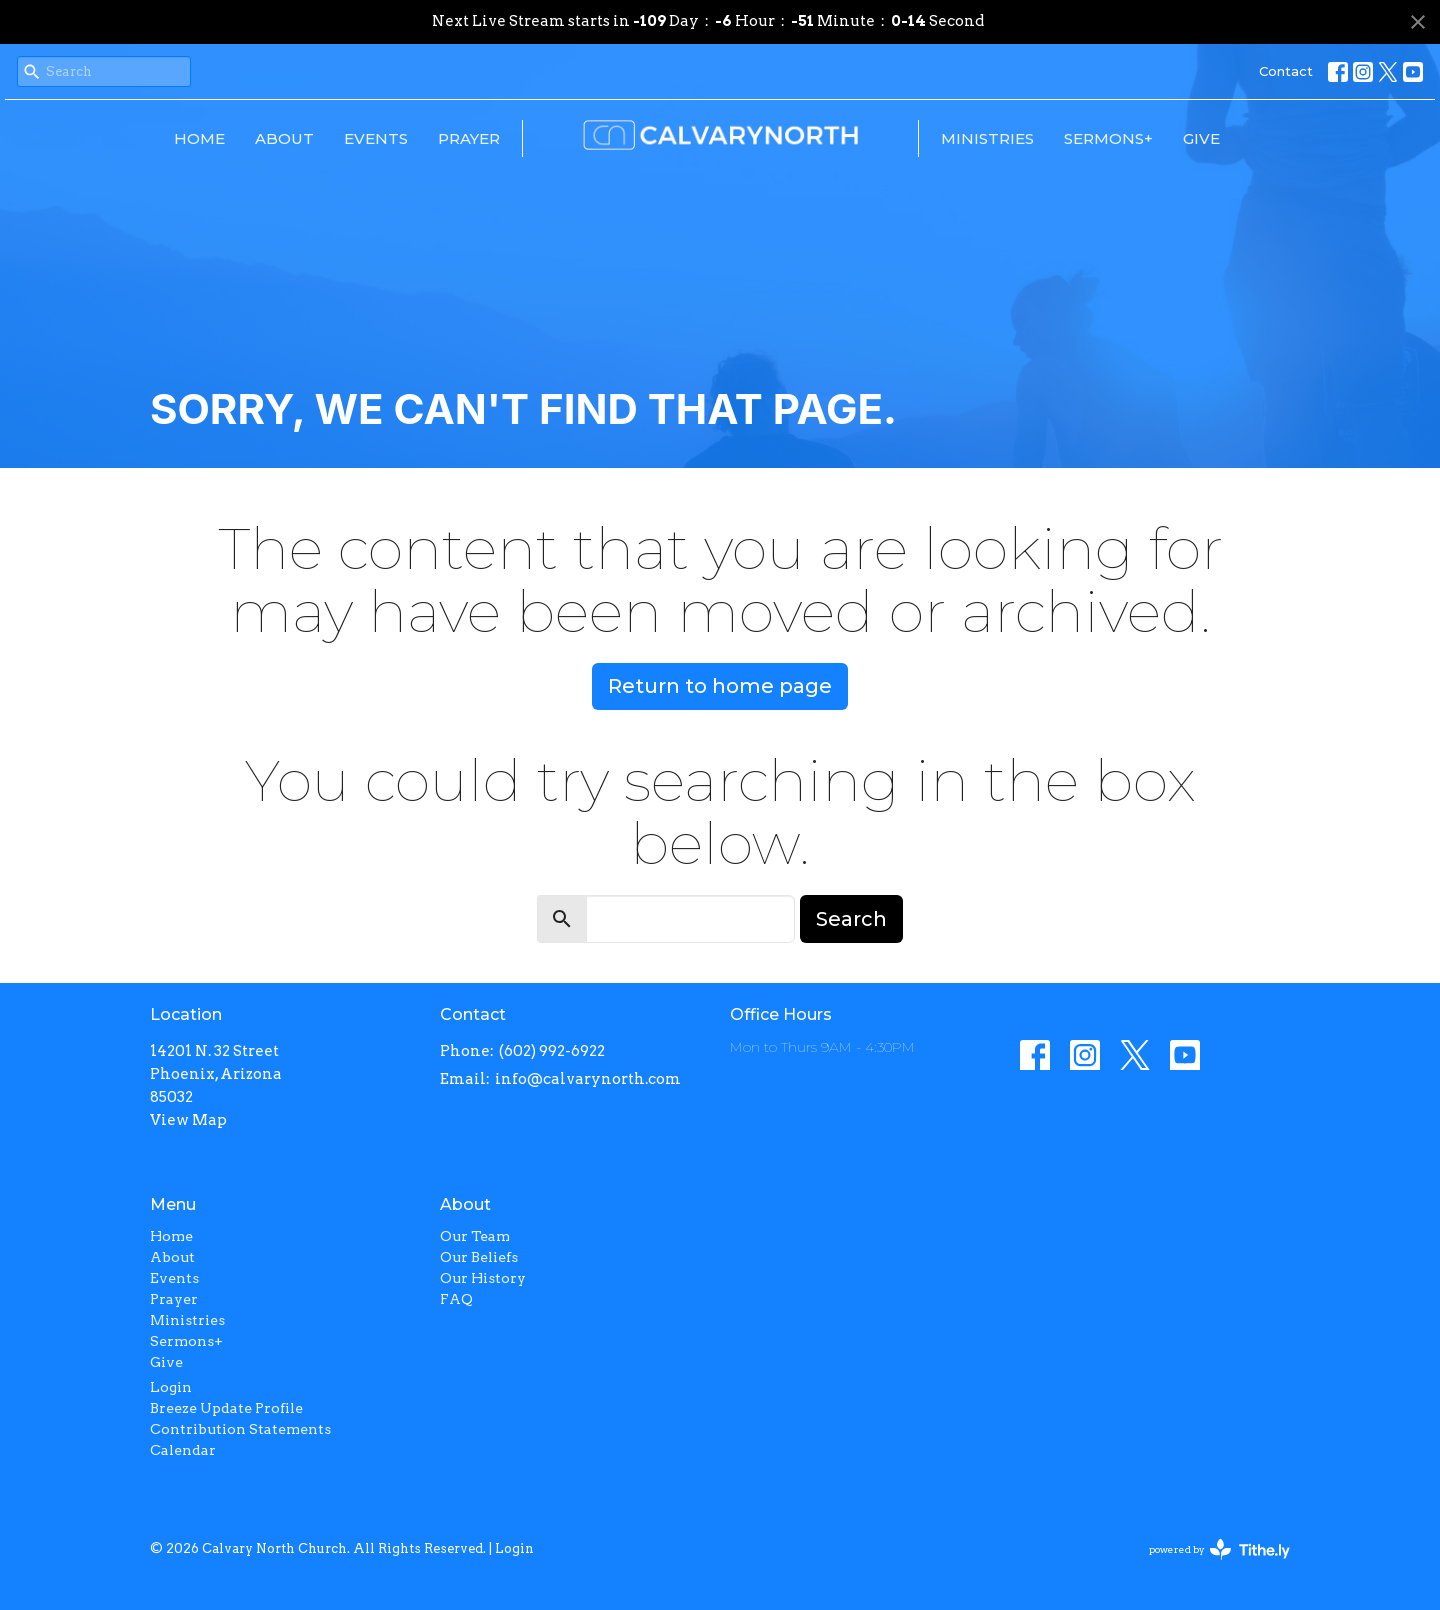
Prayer (469, 138)
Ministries (987, 138)
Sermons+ (1108, 138)
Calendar (183, 1450)
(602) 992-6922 (552, 1051)
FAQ (456, 1299)
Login (171, 1387)
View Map (188, 1120)
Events (376, 138)
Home (199, 138)
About (284, 138)
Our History (483, 1278)
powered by (1219, 1549)
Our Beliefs (479, 1257)
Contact (1286, 71)
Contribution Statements (240, 1429)
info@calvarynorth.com (588, 1079)
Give (1201, 138)
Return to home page (720, 686)
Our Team (475, 1236)
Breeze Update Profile (226, 1408)
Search (851, 919)
